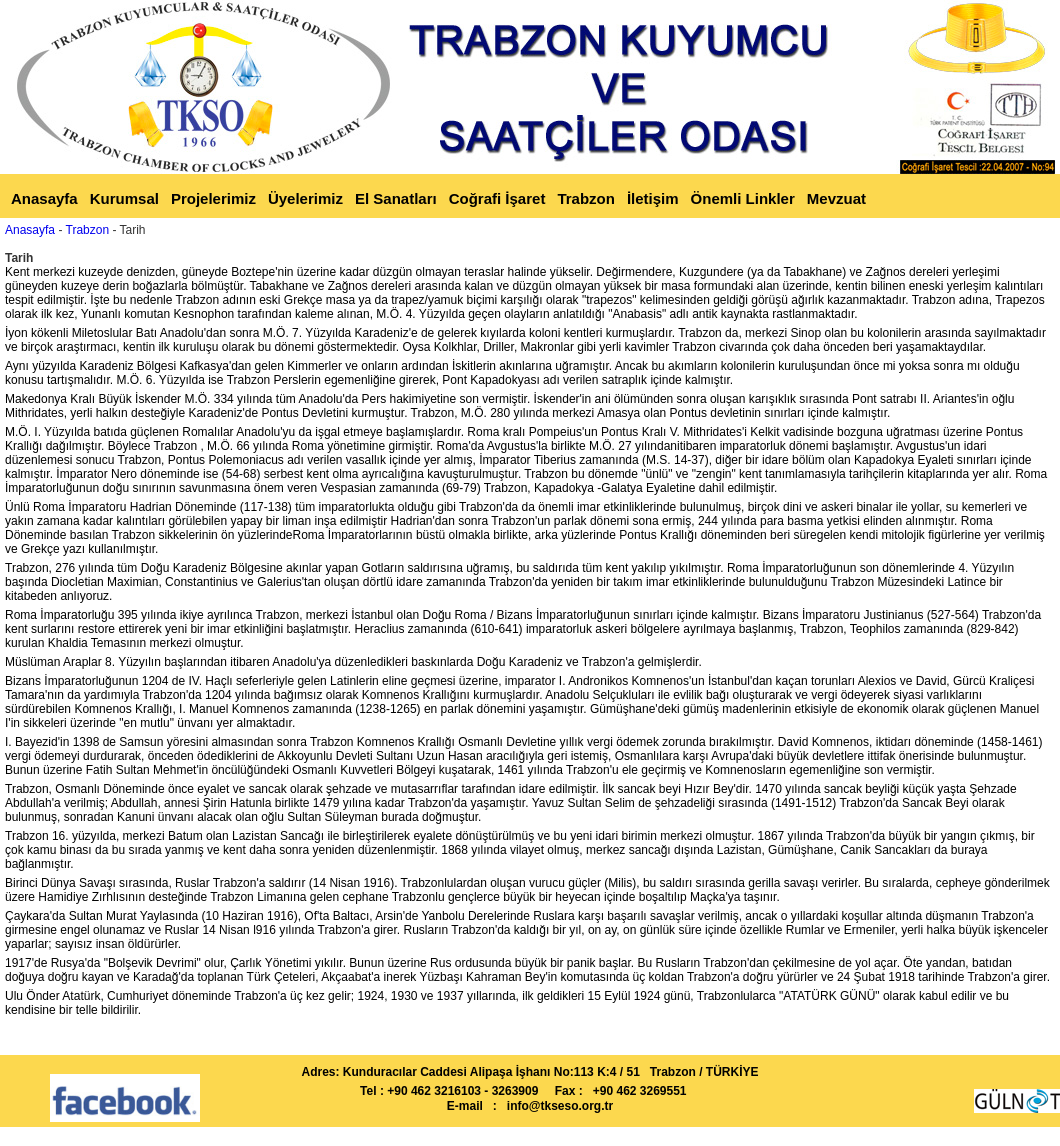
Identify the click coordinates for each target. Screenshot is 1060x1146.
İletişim (653, 198)
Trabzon (586, 198)
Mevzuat (836, 198)
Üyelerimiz (305, 198)
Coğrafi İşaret (497, 198)
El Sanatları (396, 198)
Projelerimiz (213, 198)
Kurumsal (124, 198)
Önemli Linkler (743, 198)
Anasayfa (44, 198)
